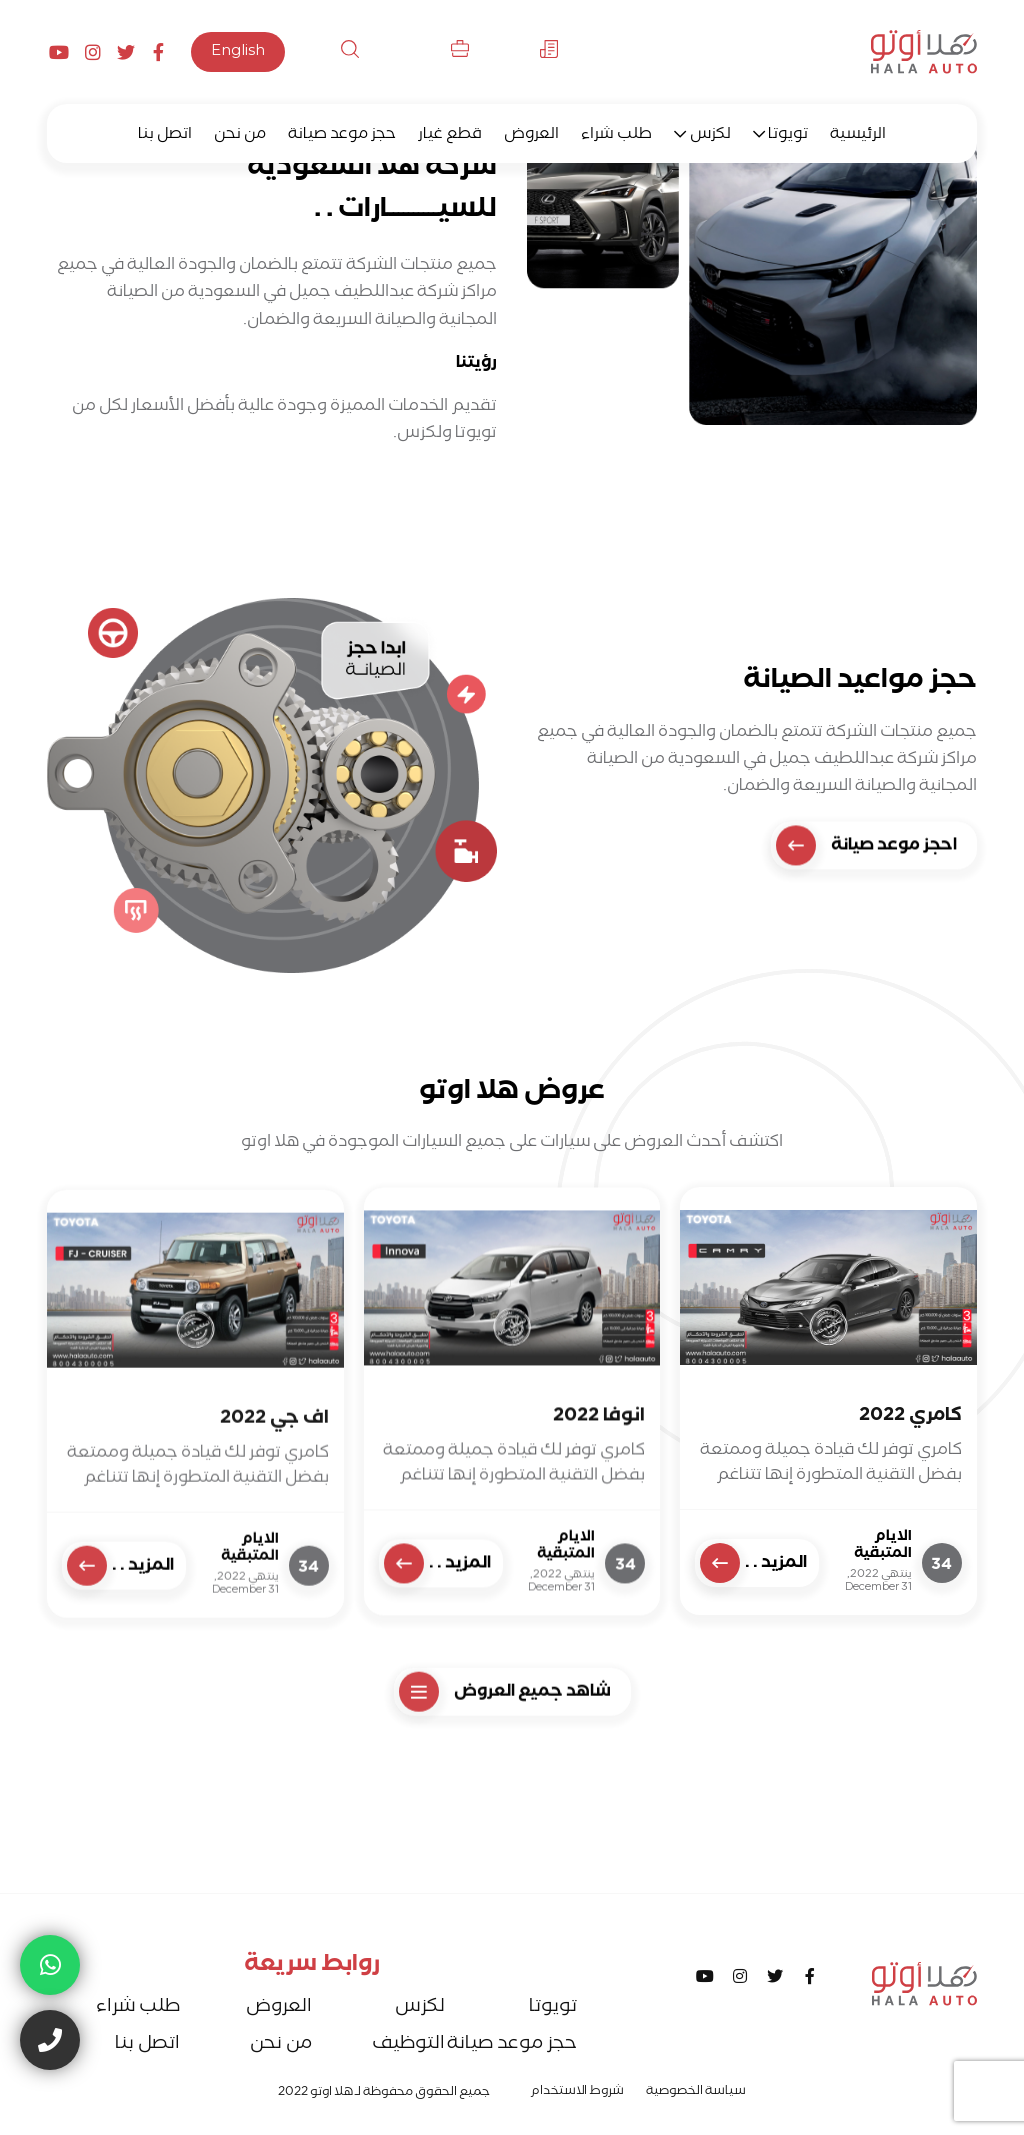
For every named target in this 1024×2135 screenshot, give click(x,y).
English (238, 52)
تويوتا (788, 135)
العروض (531, 135)
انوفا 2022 (599, 1511)
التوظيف (426, 52)
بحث (332, 52)
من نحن (240, 135)
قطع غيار (450, 135)
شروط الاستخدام (577, 2093)
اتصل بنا (165, 135)
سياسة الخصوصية (696, 2093)
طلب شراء (616, 135)
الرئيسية (858, 135)
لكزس (710, 135)
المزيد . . (753, 1631)
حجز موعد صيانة (342, 135)
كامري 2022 (910, 1487)
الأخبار (526, 52)
